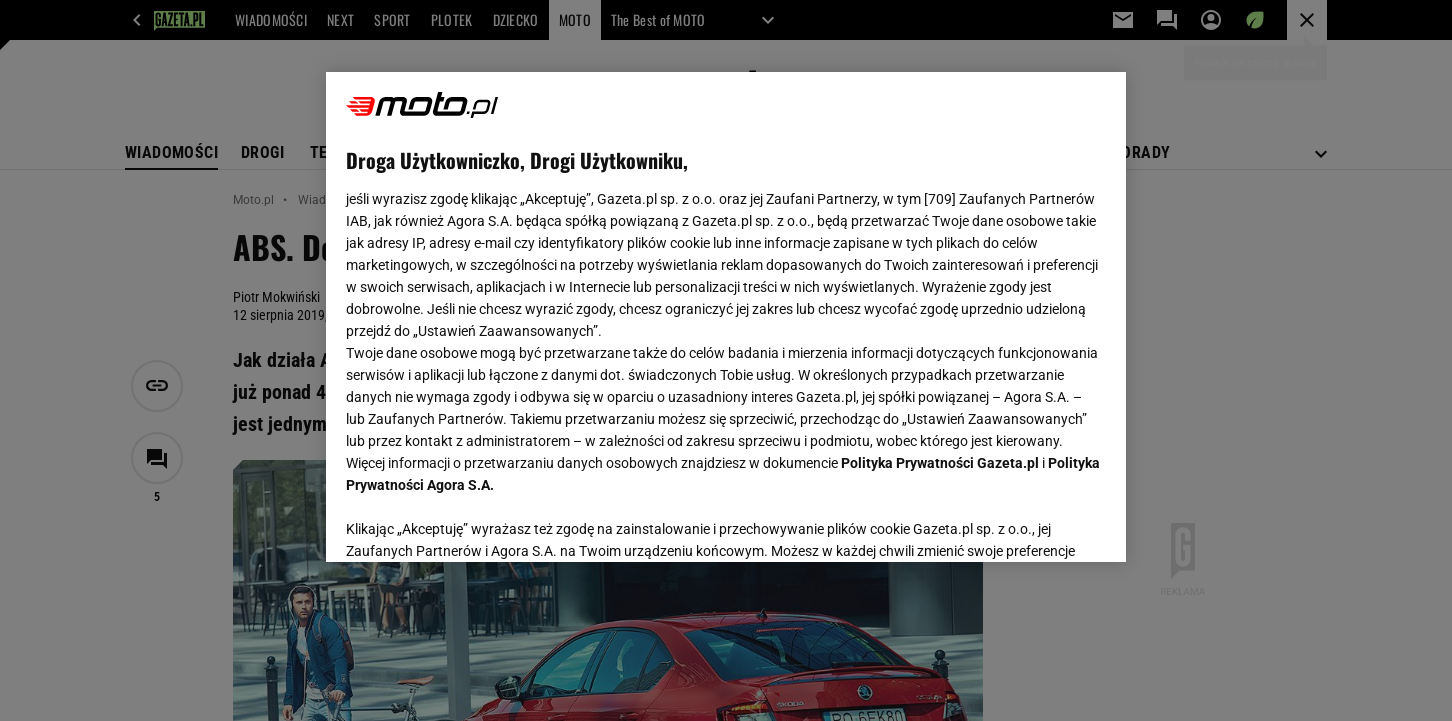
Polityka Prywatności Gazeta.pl (940, 463)
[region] (726, 317)
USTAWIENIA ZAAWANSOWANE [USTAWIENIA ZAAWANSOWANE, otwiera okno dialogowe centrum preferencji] (476, 522)
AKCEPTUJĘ (1038, 523)
